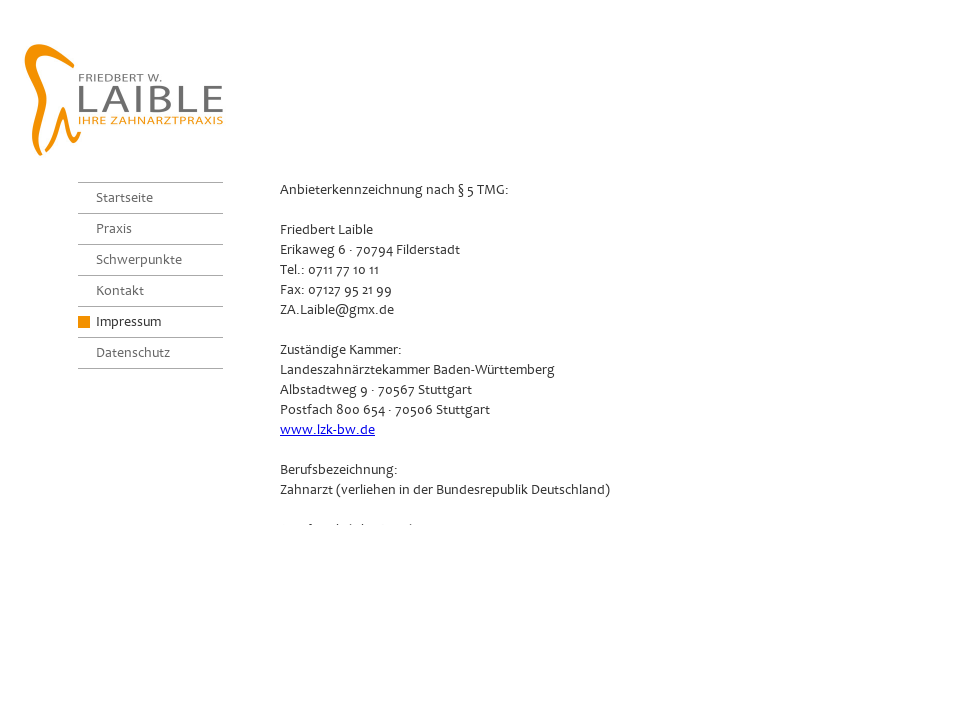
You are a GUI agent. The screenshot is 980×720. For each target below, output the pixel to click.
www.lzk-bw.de (327, 430)
